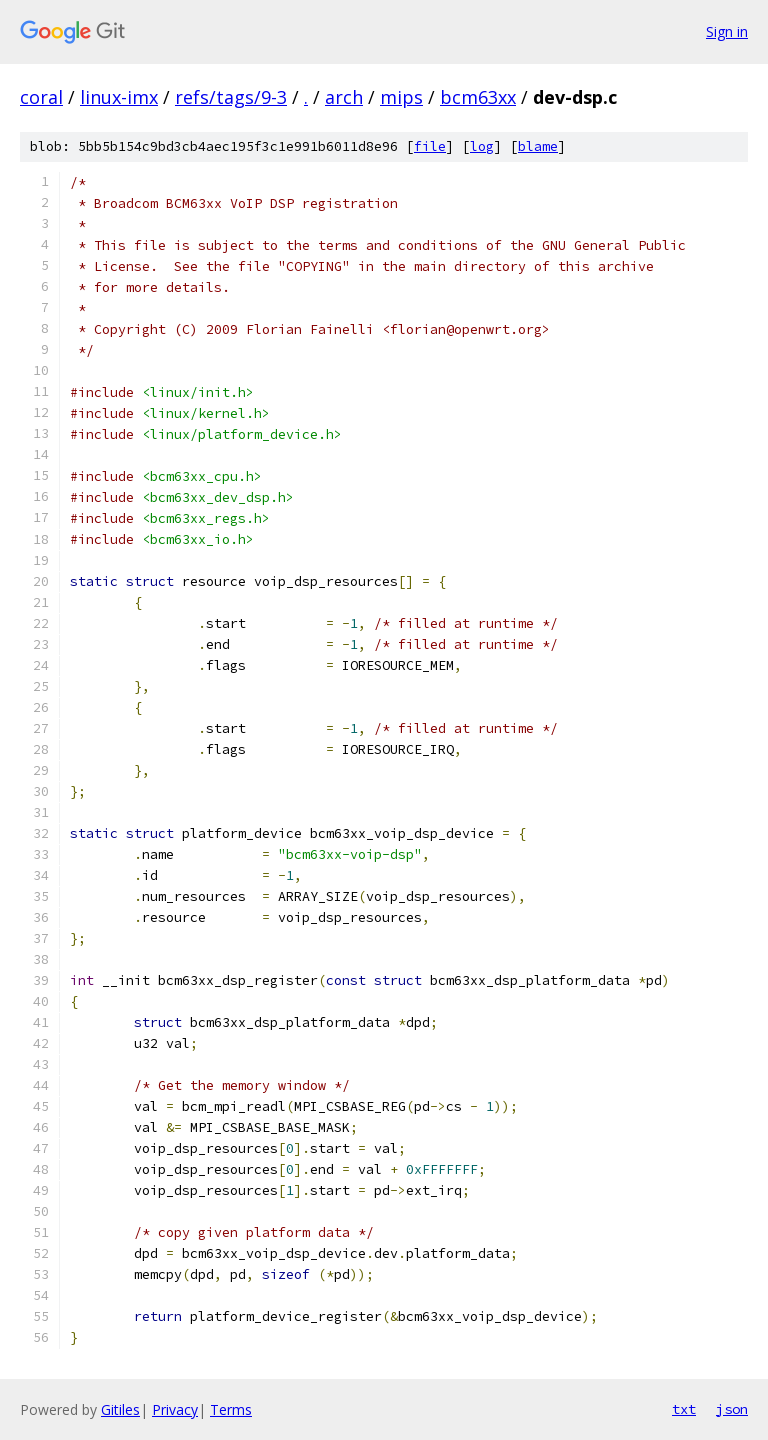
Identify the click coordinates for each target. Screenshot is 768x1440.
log (482, 146)
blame (538, 146)
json (732, 1409)
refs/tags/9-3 (231, 97)
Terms (231, 1409)
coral (41, 97)
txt (684, 1409)
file (430, 146)
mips (401, 97)
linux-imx (119, 97)
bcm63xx (478, 97)
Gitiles (120, 1409)
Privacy (175, 1409)
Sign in (727, 31)
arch (344, 97)
